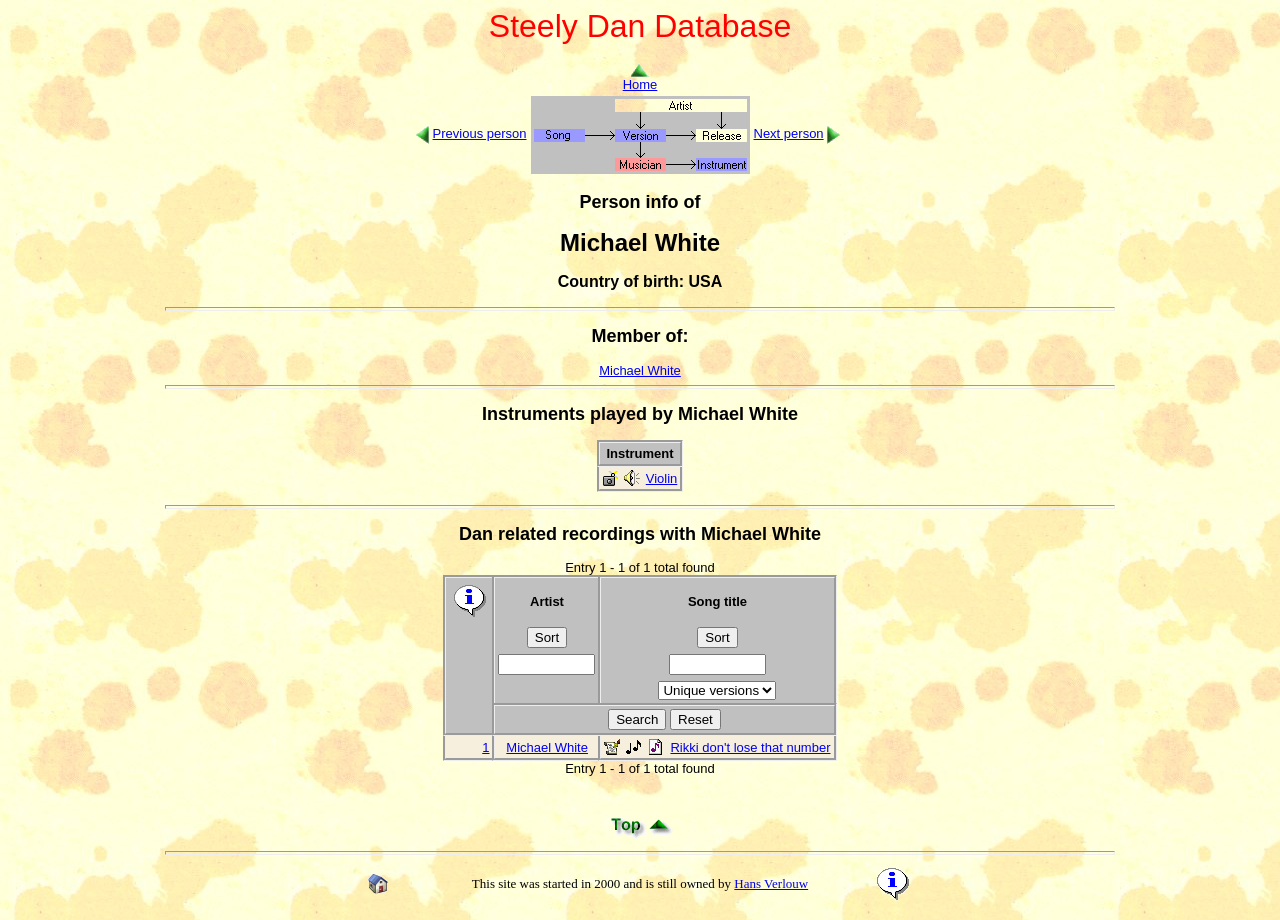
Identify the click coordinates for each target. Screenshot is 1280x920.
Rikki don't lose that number (750, 747)
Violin (662, 478)
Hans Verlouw (771, 883)
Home (640, 78)
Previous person (480, 133)
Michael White (640, 370)
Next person (789, 133)
